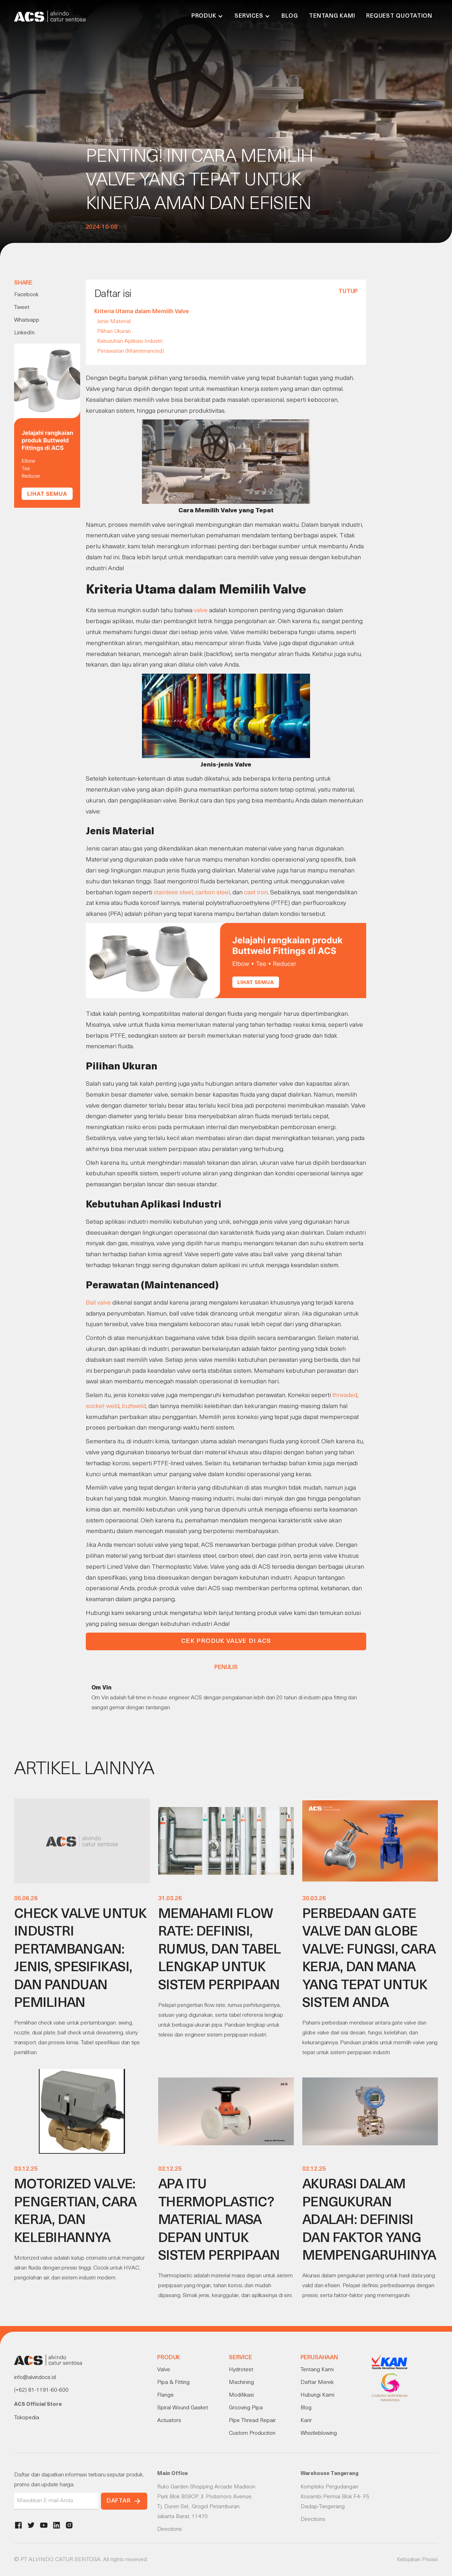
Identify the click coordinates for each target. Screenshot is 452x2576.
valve (201, 611)
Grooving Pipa (246, 2408)
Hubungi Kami (317, 2395)
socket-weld (102, 1406)
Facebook (26, 295)
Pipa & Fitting (173, 2382)
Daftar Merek (317, 2382)
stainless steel (173, 893)
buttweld (134, 1406)
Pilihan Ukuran (114, 331)
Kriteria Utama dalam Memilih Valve (141, 312)
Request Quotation (399, 16)
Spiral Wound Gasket (182, 2408)
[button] (207, 16)
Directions (169, 2529)
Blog (289, 16)
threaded (344, 1396)
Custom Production (252, 2433)
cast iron (256, 893)
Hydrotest (241, 2370)
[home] (49, 16)
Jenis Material (114, 321)
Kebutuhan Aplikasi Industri (129, 341)
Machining (241, 2382)
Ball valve (99, 1303)
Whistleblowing (319, 2433)
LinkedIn (24, 333)
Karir (306, 2420)
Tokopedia (26, 2418)
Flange (165, 2395)
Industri (114, 140)
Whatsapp (26, 320)
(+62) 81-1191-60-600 (41, 2390)
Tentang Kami (332, 16)
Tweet (21, 307)
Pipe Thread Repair (252, 2420)
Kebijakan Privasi (417, 2560)
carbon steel (212, 893)
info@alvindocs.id (35, 2377)
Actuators (169, 2420)
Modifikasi (241, 2395)
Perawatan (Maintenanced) (130, 351)
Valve (163, 2370)
